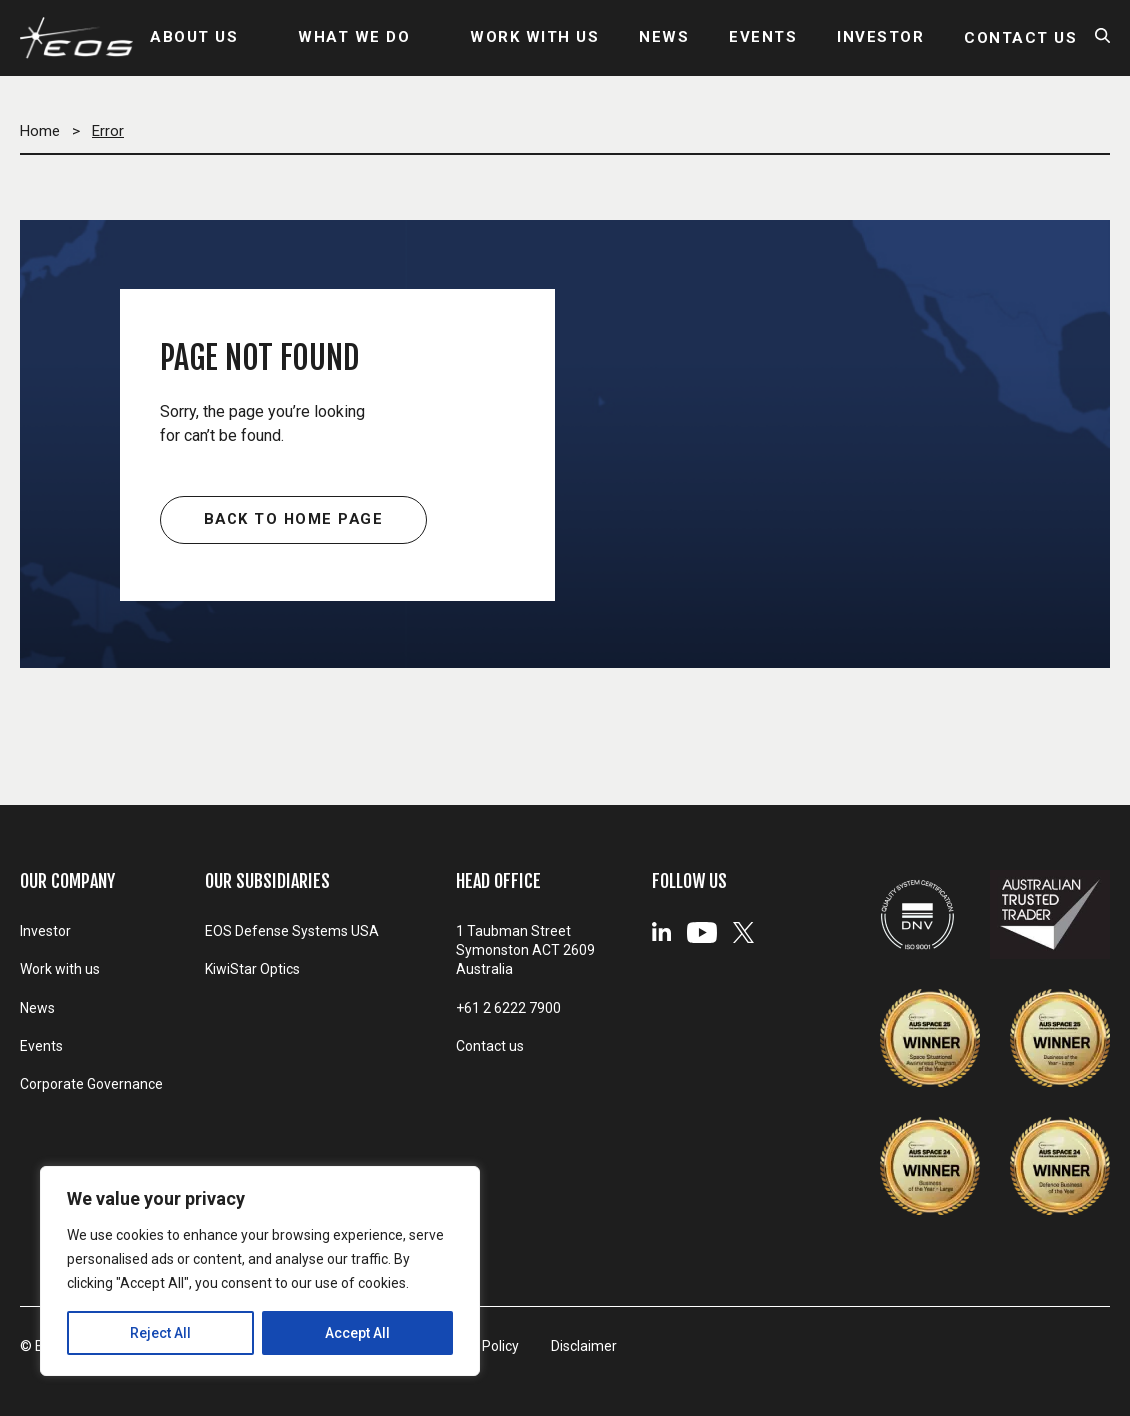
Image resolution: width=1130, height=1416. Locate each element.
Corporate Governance (91, 1087)
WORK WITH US (534, 38)
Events (41, 1048)
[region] (260, 1271)
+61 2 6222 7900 (508, 1008)
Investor (45, 931)
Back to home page (294, 520)
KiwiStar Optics (252, 970)
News (37, 1009)
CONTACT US (1020, 38)
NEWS (664, 38)
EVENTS (763, 38)
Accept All (357, 1333)
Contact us (490, 1047)
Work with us (60, 970)
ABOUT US (194, 38)
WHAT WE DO (354, 38)
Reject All (160, 1333)
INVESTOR (880, 38)
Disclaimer (589, 1346)
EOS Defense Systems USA (292, 931)
